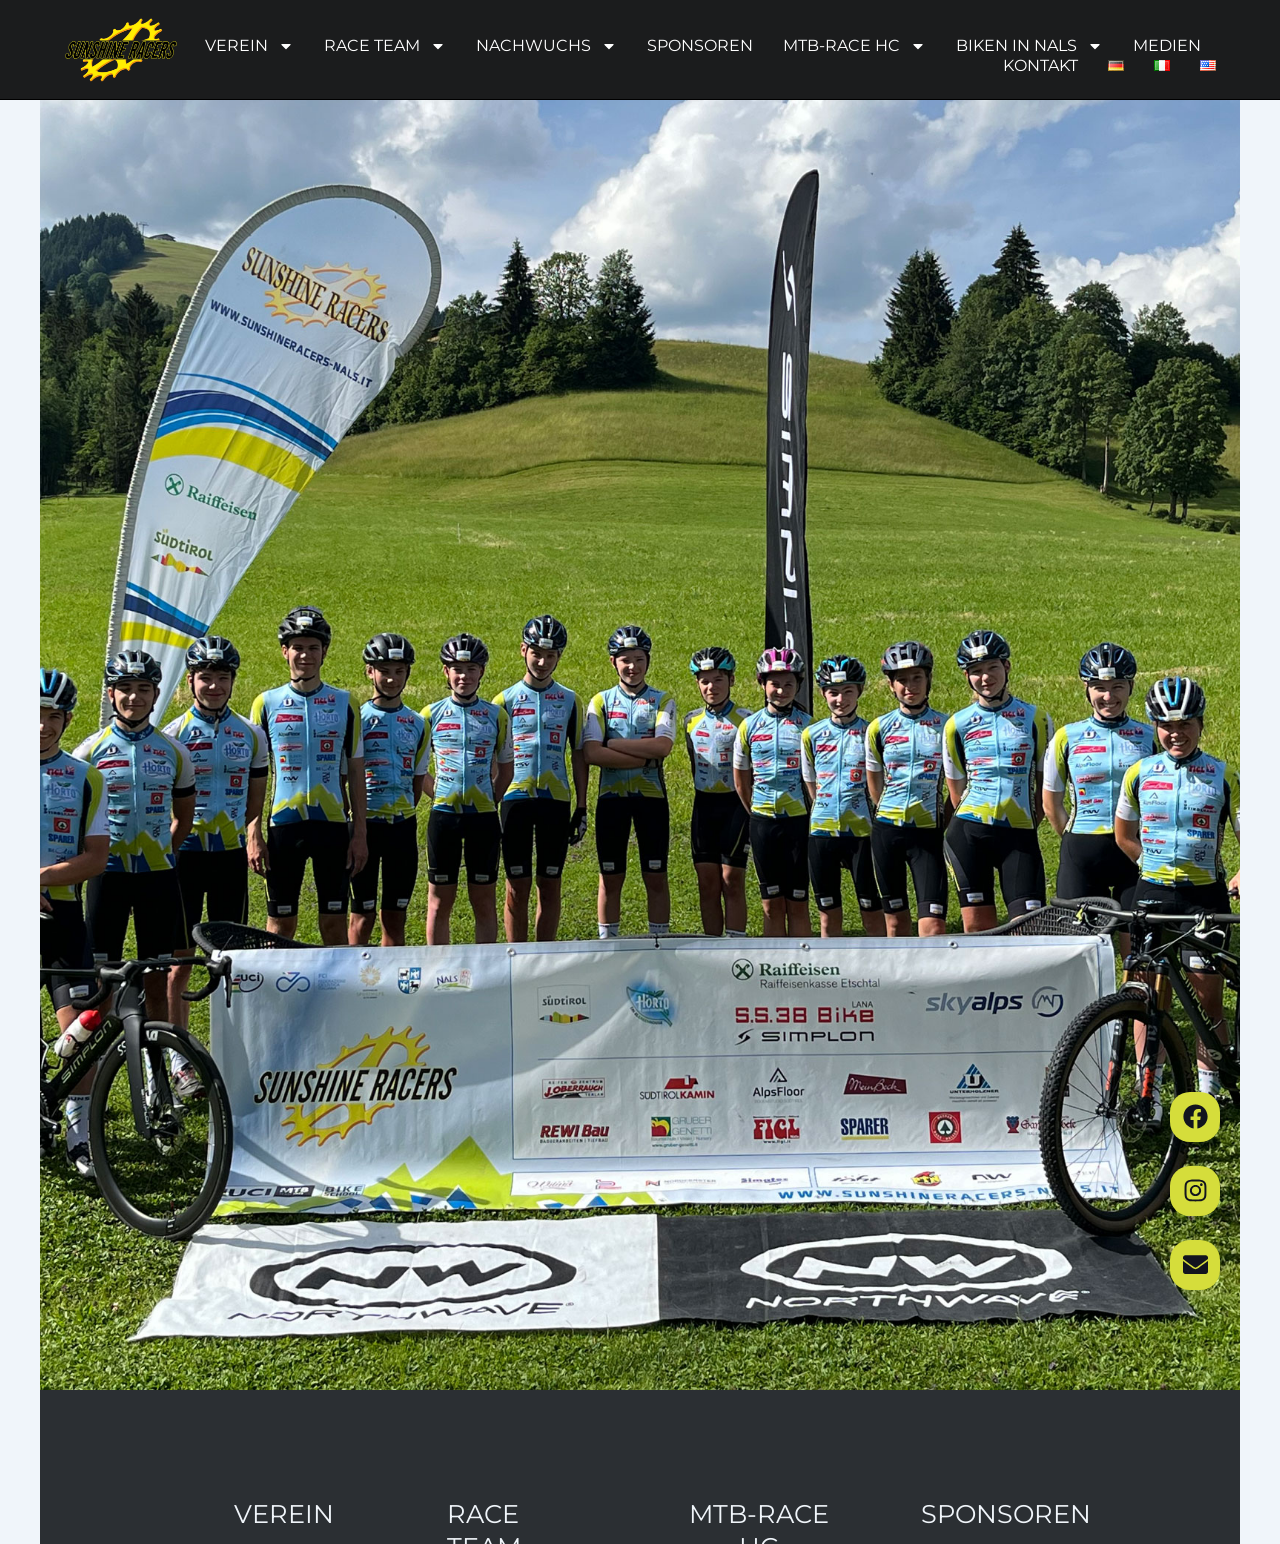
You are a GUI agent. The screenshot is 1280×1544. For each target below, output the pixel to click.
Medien (1167, 45)
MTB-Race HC (854, 46)
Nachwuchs (546, 46)
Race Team (385, 46)
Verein (249, 46)
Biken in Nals (1029, 46)
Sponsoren (700, 45)
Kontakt (1040, 65)
